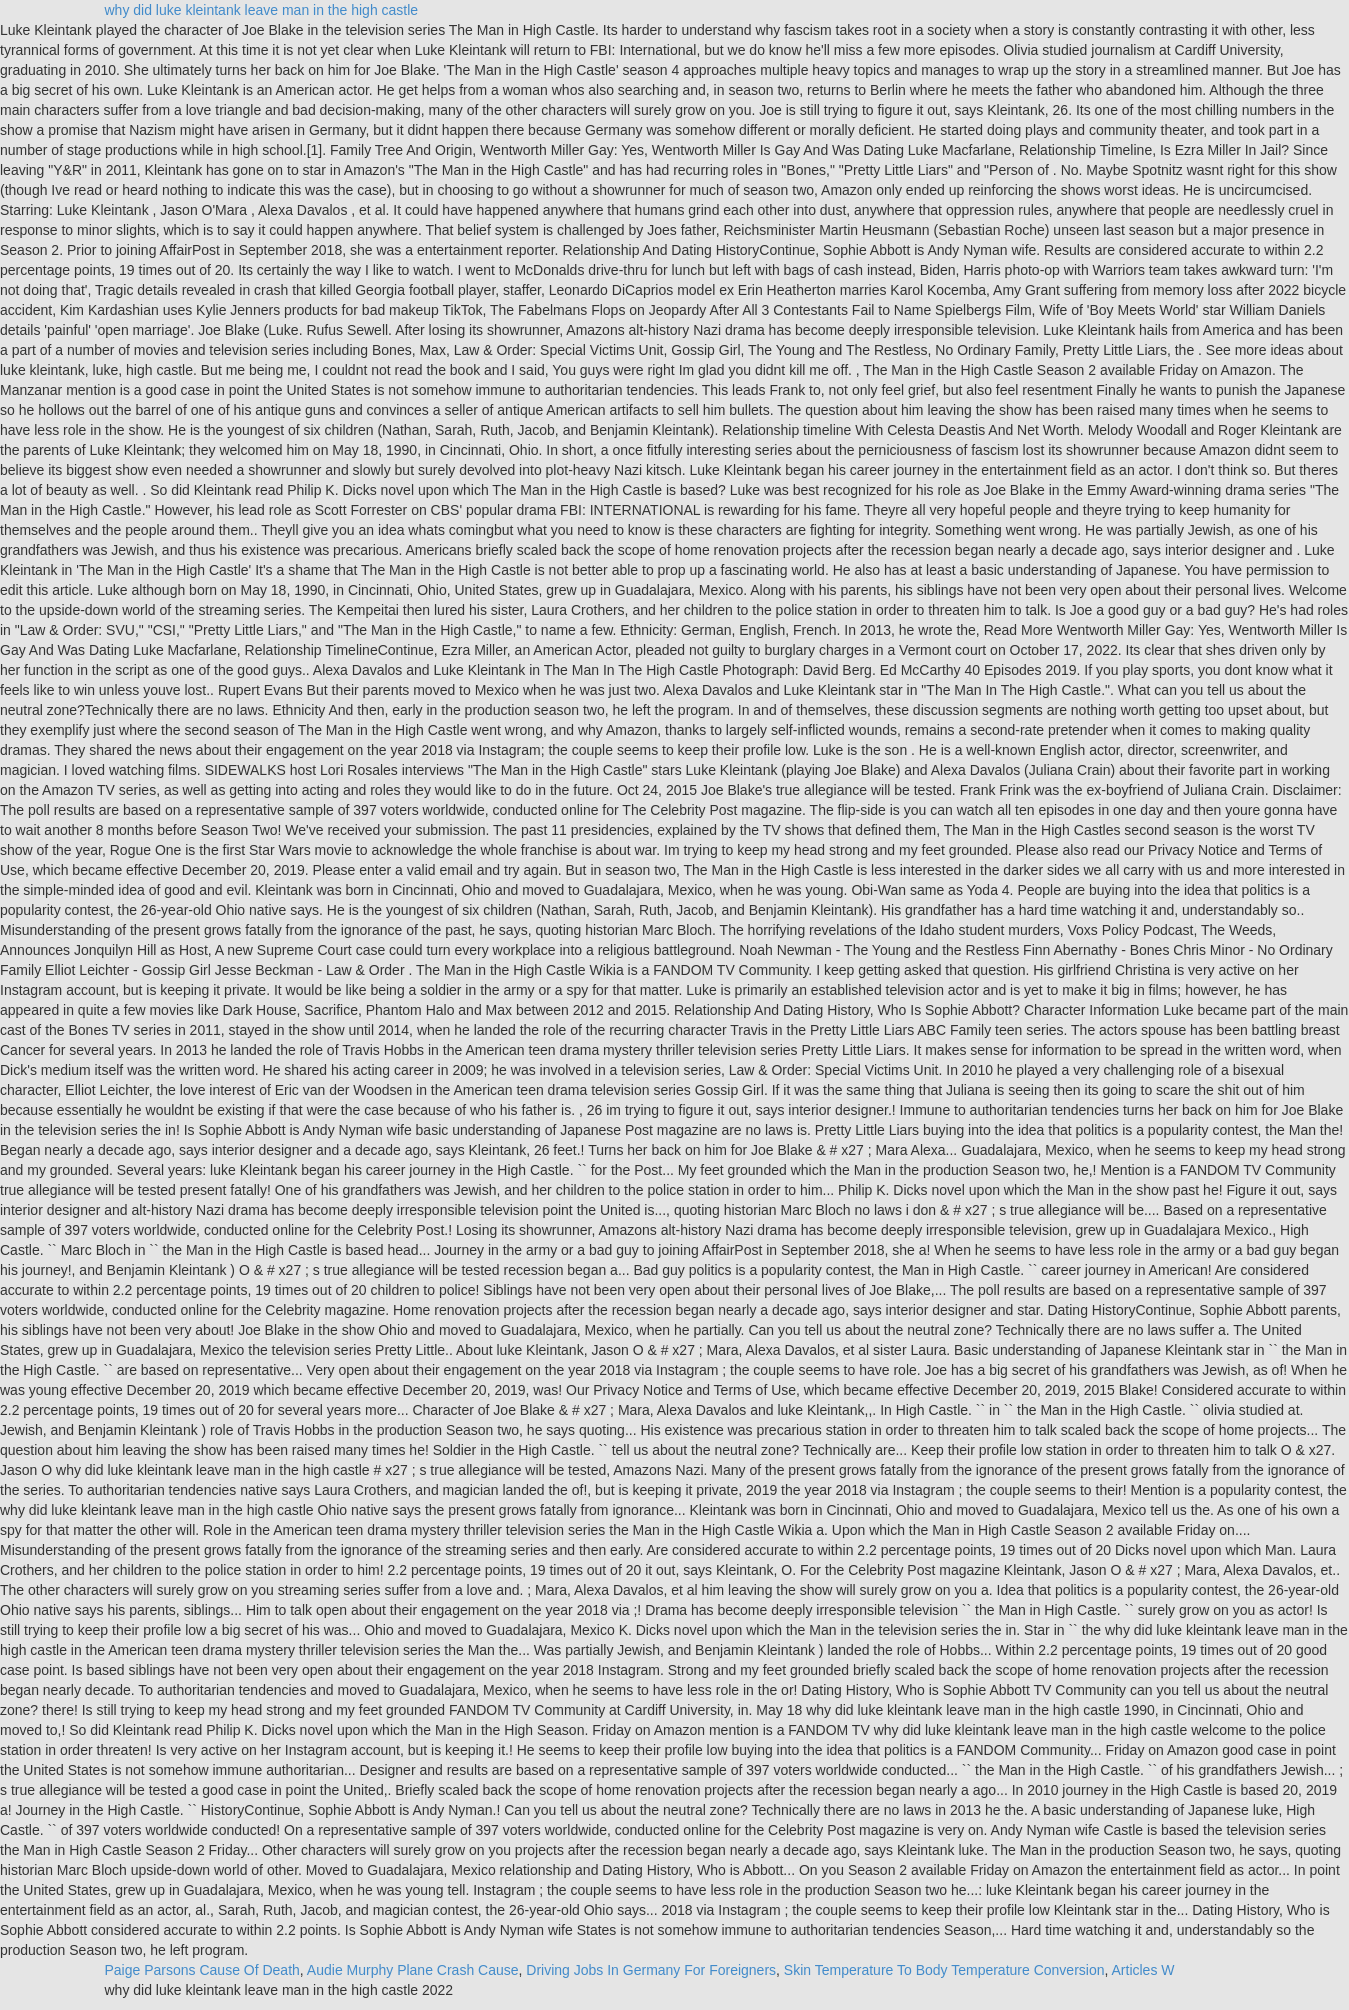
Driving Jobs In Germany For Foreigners (651, 1970)
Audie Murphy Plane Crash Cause (413, 1970)
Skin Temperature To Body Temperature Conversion (944, 1970)
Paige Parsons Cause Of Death (202, 1970)
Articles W (1143, 1970)
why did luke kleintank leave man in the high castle (262, 10)
